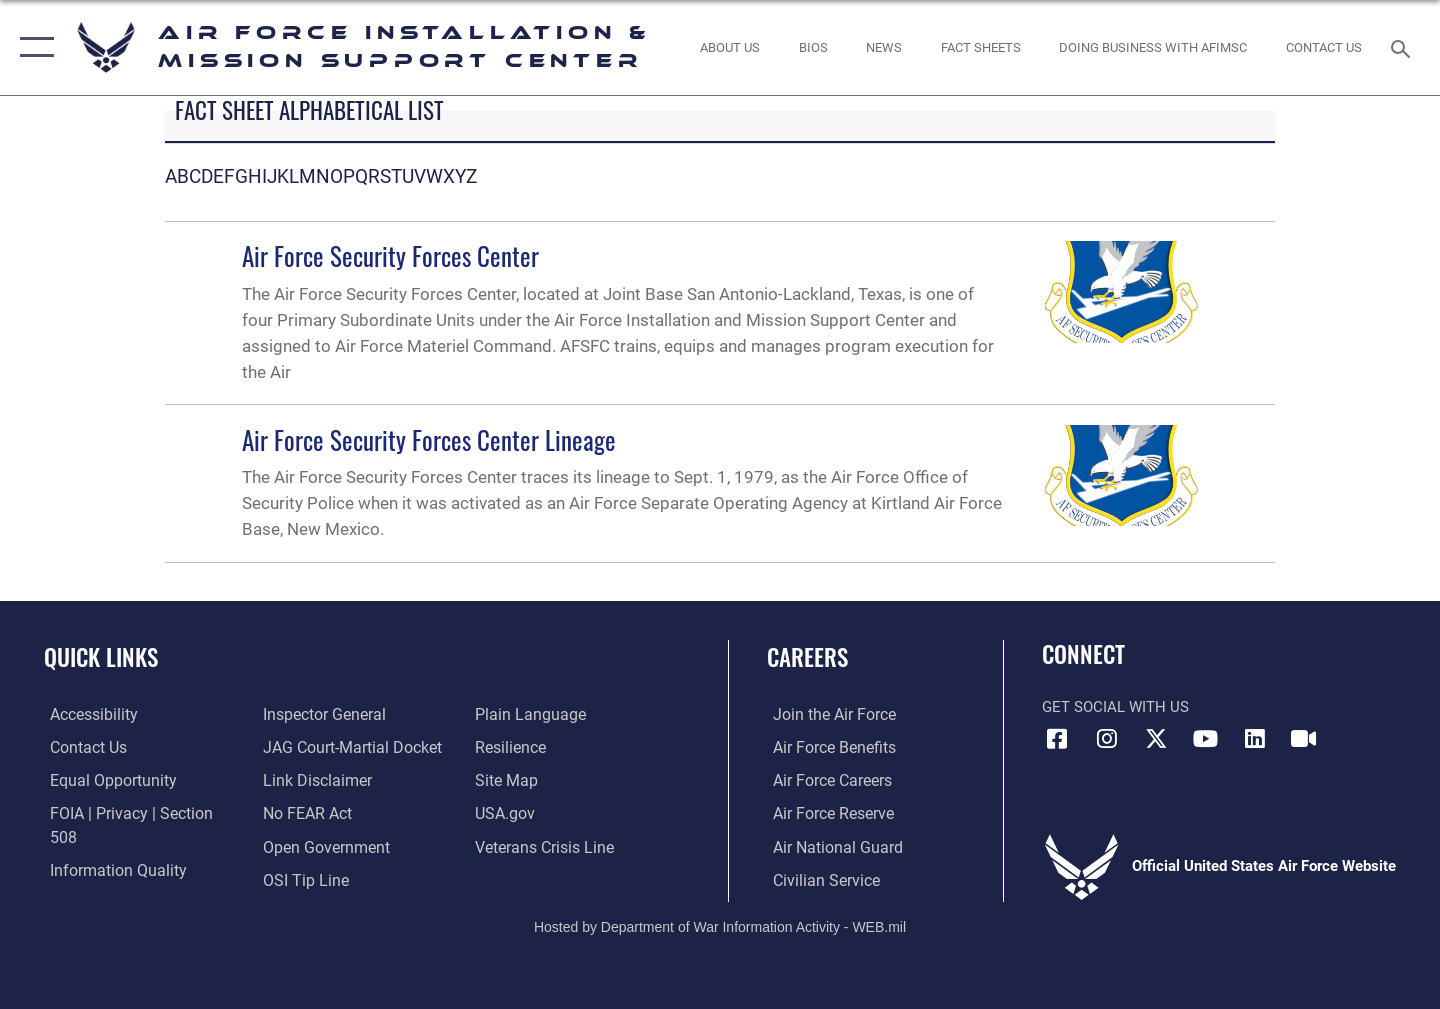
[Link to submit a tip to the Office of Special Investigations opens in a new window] (301, 845)
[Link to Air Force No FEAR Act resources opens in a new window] (304, 780)
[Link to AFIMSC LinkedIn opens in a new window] (1255, 739)
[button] (32, 47)
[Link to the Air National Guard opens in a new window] (828, 845)
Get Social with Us (1115, 707)
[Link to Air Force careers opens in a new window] (825, 780)
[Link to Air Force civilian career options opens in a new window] (818, 878)
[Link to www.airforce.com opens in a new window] (826, 714)
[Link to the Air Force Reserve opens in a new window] (826, 813)
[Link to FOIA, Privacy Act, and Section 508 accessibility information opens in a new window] (135, 813)
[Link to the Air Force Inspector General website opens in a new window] (103, 878)
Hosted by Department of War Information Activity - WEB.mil (720, 925)
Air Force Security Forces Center (390, 255)
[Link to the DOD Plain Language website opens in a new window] (311, 878)
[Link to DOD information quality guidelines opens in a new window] (108, 845)
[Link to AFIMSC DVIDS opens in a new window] (1304, 739)
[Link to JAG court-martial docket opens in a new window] (347, 714)
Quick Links (101, 657)
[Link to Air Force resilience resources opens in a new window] (511, 714)
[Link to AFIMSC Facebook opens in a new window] (1057, 739)
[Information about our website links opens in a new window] (313, 747)
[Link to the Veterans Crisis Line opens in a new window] (544, 813)
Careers (807, 657)
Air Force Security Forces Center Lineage (429, 439)
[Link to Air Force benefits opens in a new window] (826, 747)
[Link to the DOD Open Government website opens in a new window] (320, 813)
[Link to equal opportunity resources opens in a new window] (103, 780)
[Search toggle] (1403, 47)
